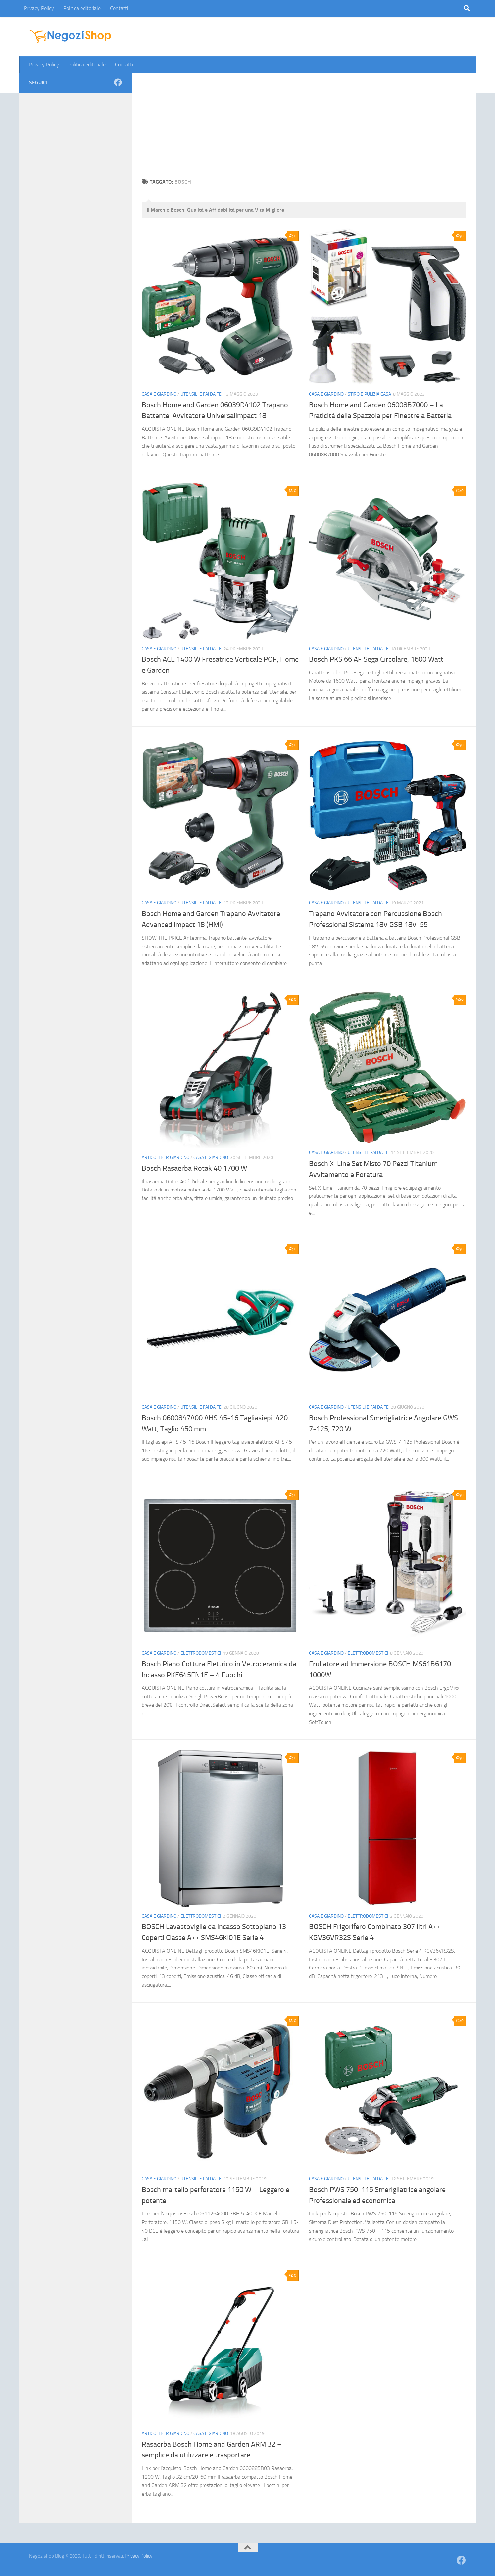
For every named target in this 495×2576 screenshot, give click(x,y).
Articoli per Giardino (165, 1157)
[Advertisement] (304, 122)
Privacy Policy (39, 8)
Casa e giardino (159, 394)
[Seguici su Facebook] (118, 82)
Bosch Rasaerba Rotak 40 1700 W (194, 1168)
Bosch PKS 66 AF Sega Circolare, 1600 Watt (376, 659)
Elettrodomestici (200, 1653)
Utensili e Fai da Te (201, 394)
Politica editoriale (82, 8)
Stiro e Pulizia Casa (369, 394)
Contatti (119, 8)
